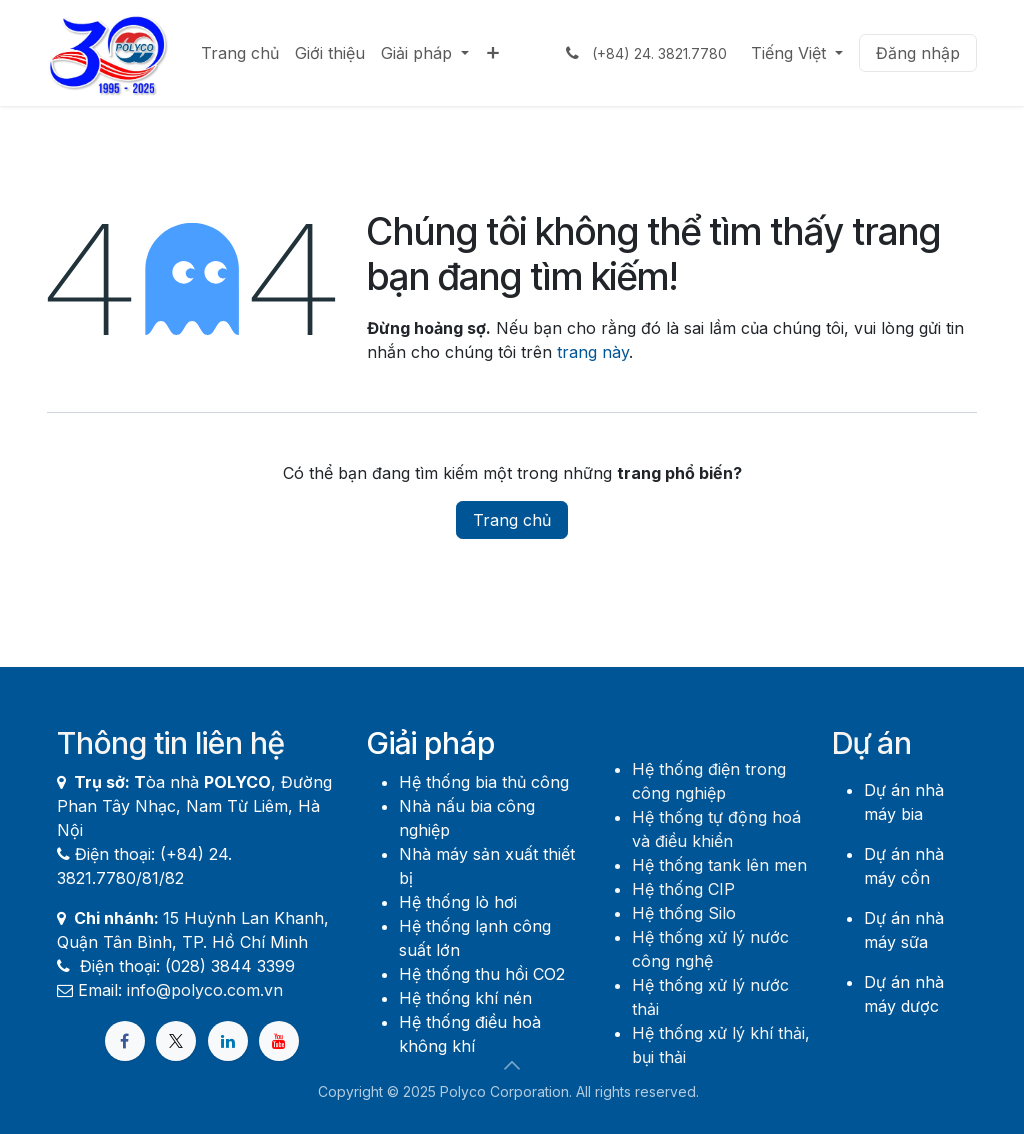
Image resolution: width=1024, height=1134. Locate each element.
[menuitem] (240, 53)
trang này (593, 352)
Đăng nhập (918, 53)
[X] (176, 1041)
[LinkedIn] (228, 1041)
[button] (512, 1065)
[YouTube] (279, 1041)
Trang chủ (512, 520)
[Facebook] (125, 1041)
